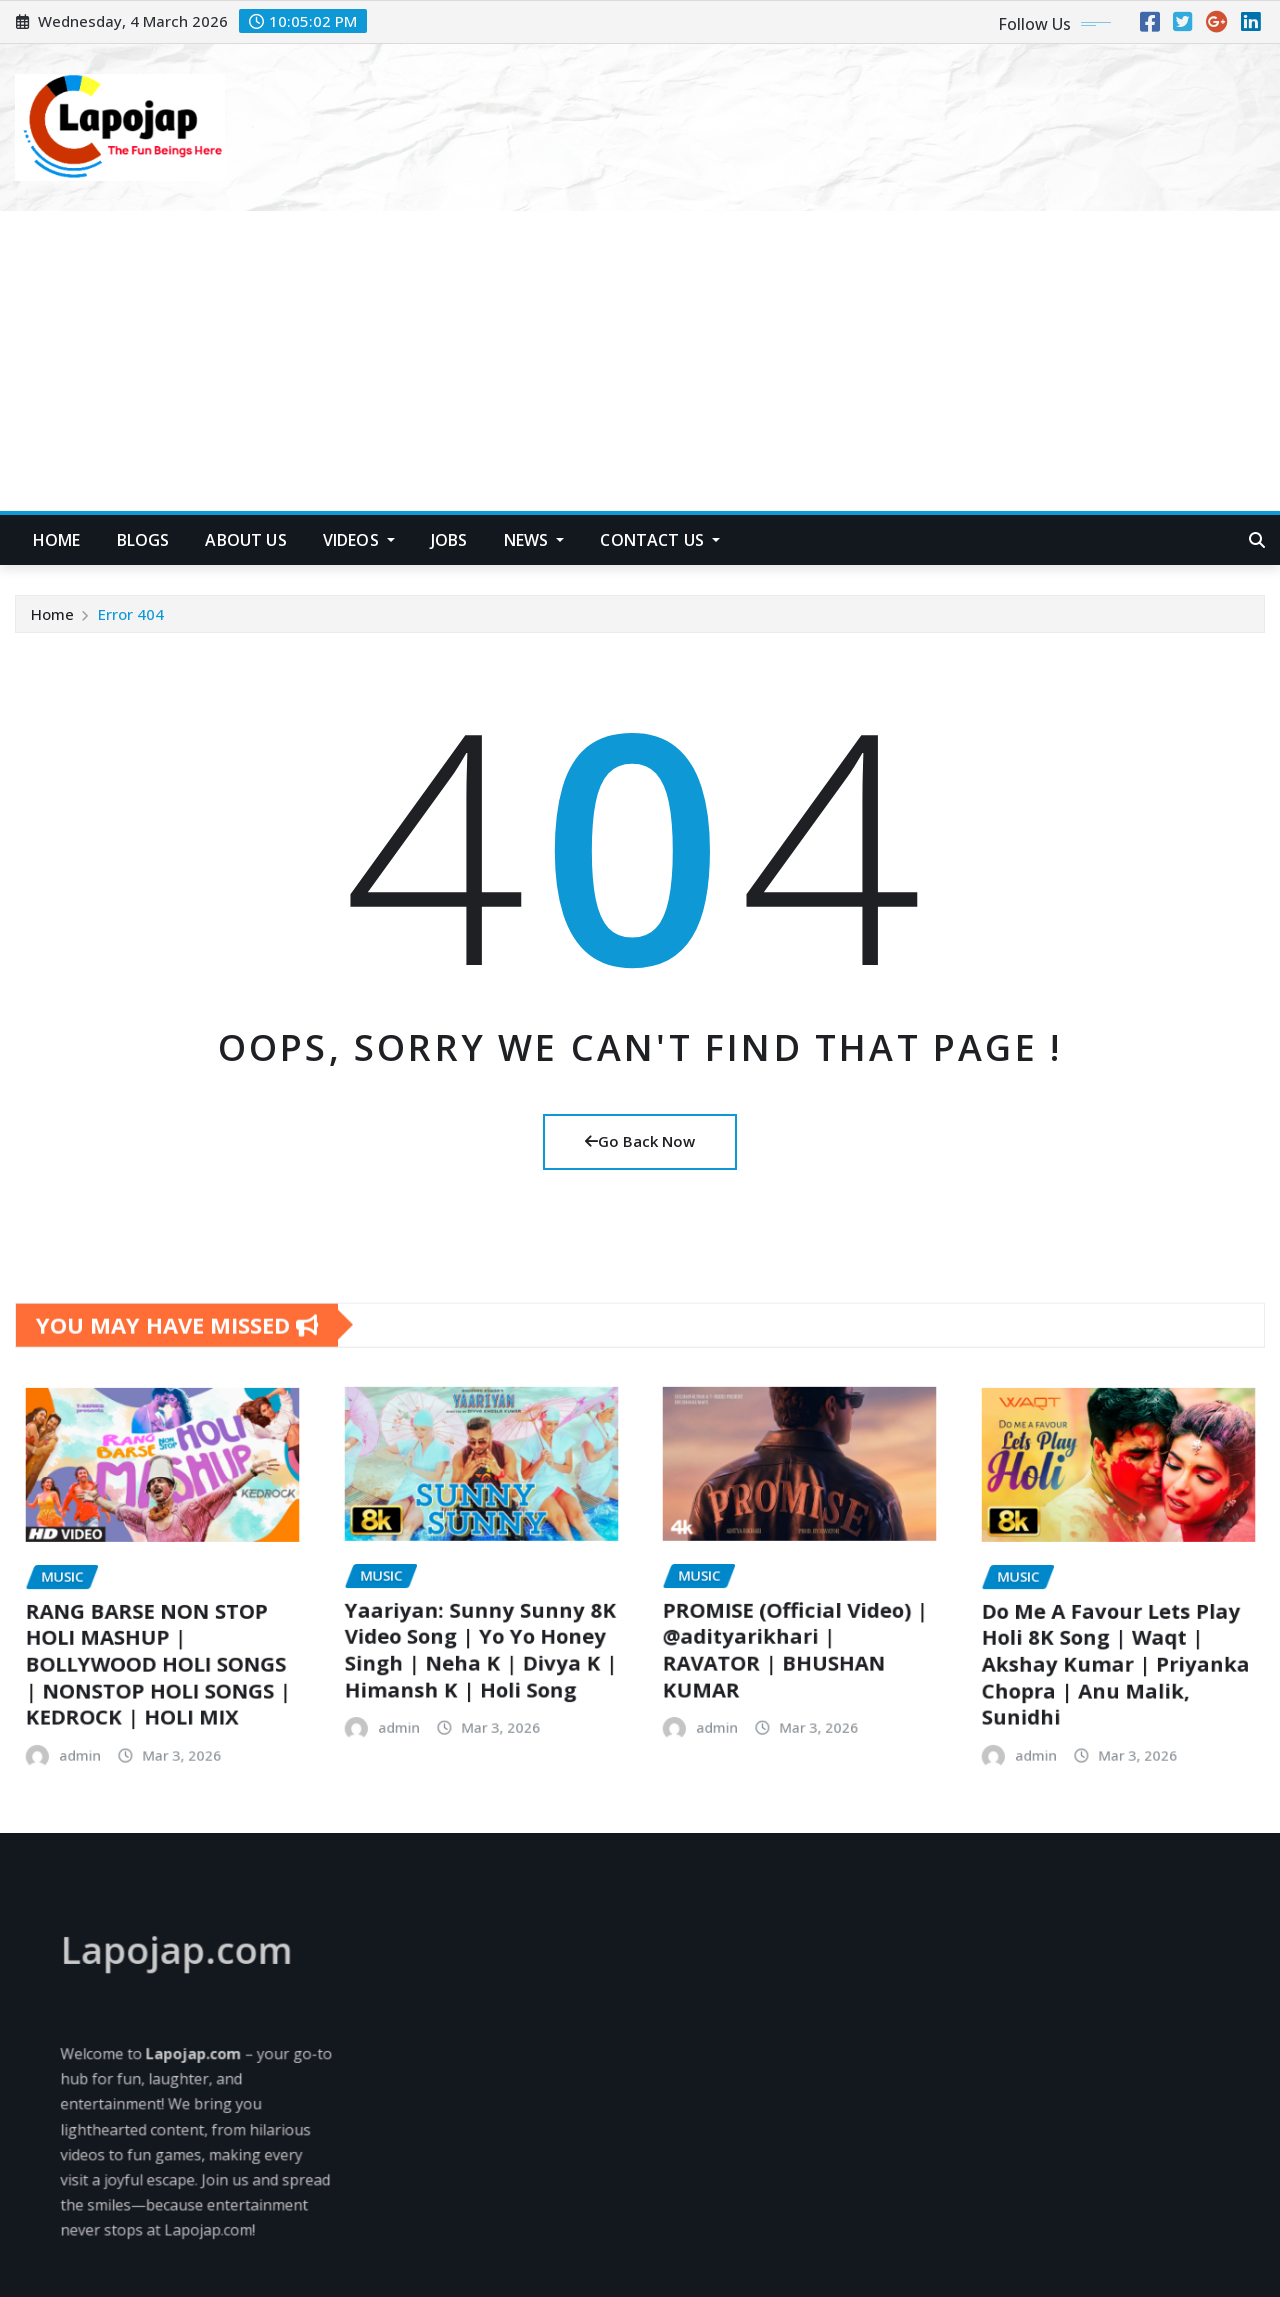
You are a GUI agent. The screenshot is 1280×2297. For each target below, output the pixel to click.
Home (52, 622)
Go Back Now (640, 1141)
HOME (57, 540)
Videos (359, 540)
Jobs (449, 540)
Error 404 (131, 622)
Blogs (143, 540)
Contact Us (660, 540)
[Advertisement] (640, 362)
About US (245, 540)
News (534, 540)
